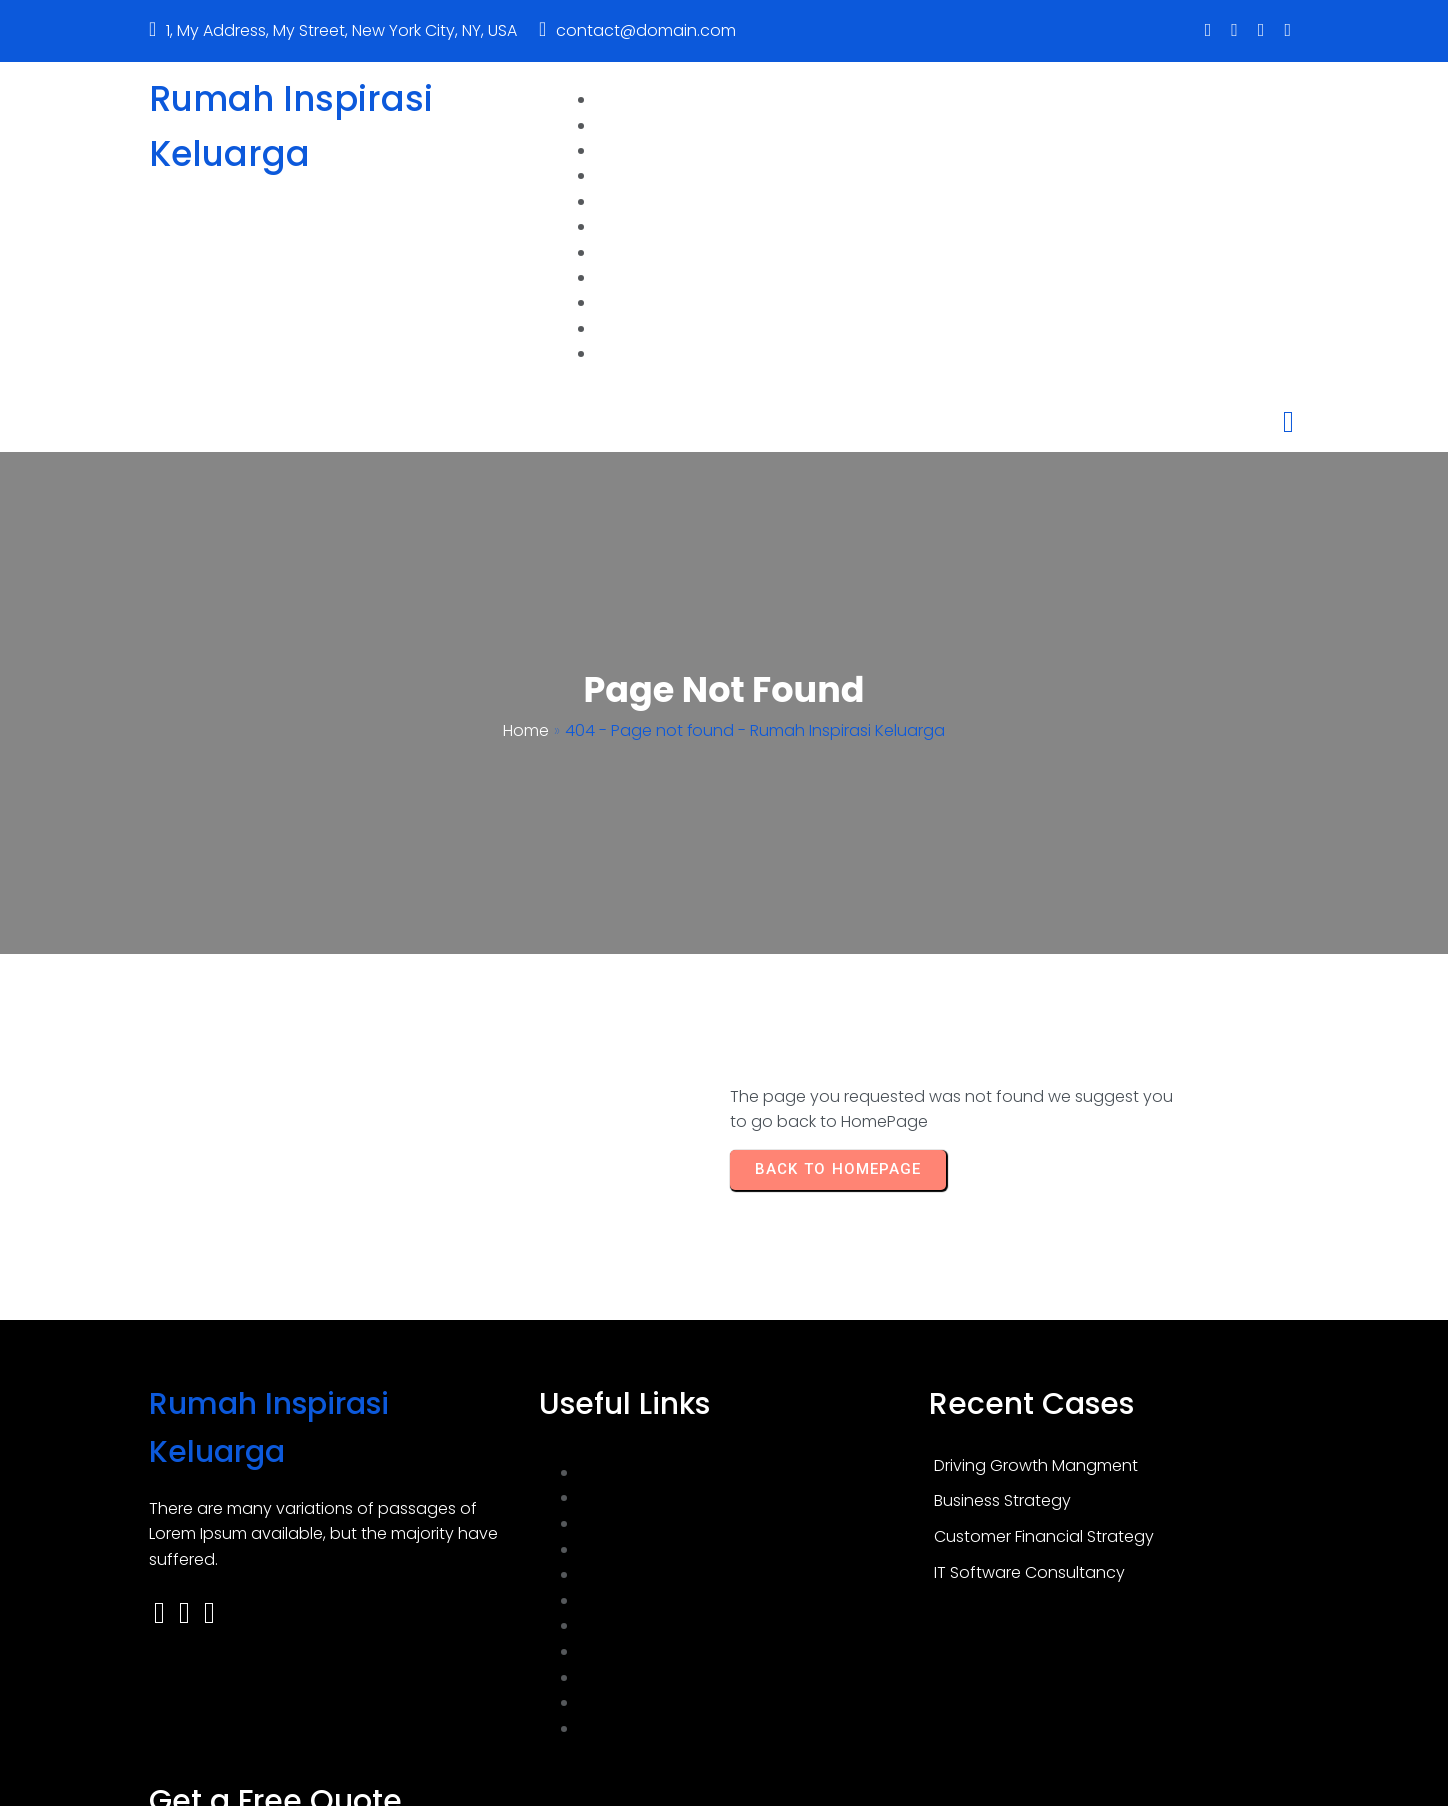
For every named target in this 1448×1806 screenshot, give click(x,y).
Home (526, 673)
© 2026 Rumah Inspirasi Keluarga (724, 1782)
